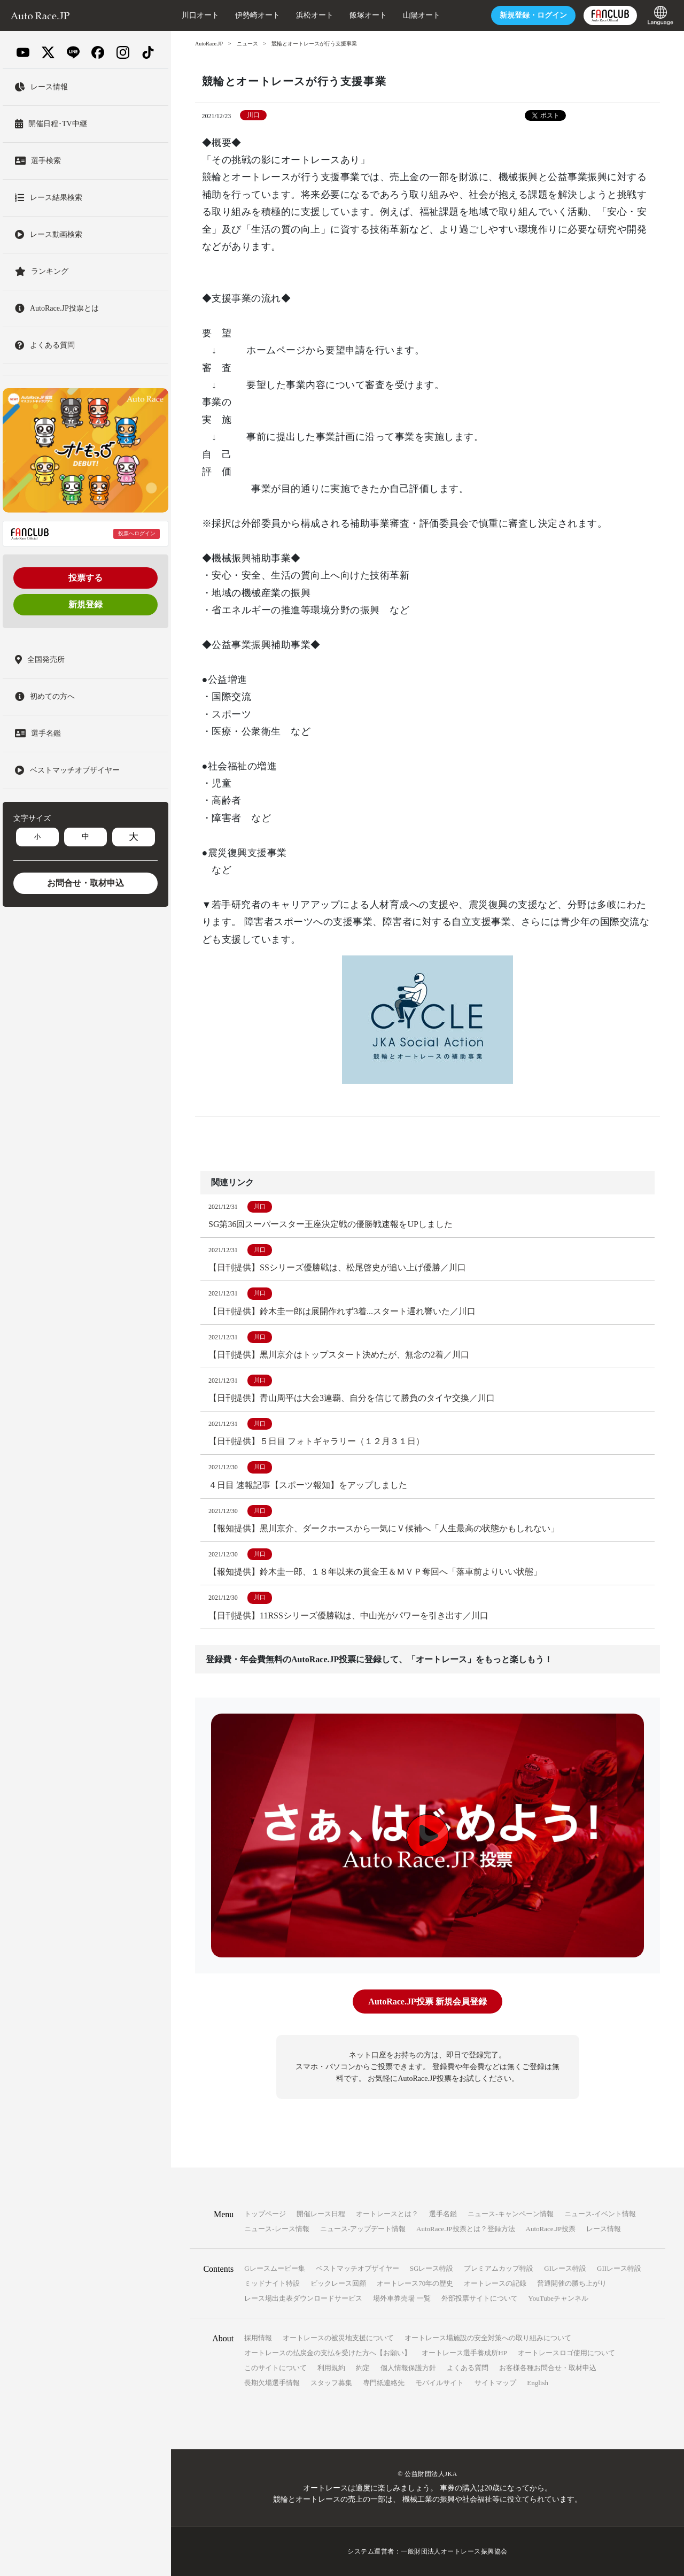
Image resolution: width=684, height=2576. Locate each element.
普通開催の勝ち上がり (572, 2283)
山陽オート (421, 15)
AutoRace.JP (209, 44)
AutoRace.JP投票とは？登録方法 (465, 2229)
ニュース (247, 44)
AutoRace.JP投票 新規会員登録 (427, 2001)
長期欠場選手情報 (272, 2383)
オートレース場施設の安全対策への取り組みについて (488, 2338)
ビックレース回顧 (338, 2283)
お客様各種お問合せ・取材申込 (547, 2368)
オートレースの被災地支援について (338, 2338)
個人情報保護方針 (408, 2368)
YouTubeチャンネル (558, 2298)
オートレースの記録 (495, 2283)
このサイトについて (275, 2368)
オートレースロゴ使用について (566, 2353)
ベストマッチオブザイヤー (357, 2268)
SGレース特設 (432, 2268)
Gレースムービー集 (274, 2268)
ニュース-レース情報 (276, 2229)
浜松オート (314, 15)
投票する (85, 577)
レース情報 (603, 2229)
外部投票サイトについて (479, 2298)
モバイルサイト (439, 2383)
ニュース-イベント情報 (600, 2214)
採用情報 (258, 2338)
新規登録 (85, 604)
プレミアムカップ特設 (498, 2268)
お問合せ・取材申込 (85, 883)
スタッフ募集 (331, 2383)
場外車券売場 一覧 (401, 2298)
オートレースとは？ (387, 2214)
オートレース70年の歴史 (415, 2283)
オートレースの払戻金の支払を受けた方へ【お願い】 (327, 2353)
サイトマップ (495, 2383)
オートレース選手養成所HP (464, 2353)
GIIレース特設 (619, 2268)
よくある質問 (467, 2368)
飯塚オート (368, 15)
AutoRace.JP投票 (551, 2229)
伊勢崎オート (257, 15)
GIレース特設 (565, 2268)
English (537, 2383)
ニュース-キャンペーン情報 (510, 2214)
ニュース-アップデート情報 (363, 2229)
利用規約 (331, 2368)
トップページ (265, 2214)
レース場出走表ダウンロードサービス (303, 2298)
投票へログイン (137, 533)
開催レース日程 (321, 2214)
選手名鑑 (443, 2214)
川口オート (200, 15)
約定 (363, 2368)
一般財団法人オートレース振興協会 (454, 2551)
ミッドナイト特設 (272, 2283)
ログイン (533, 15)
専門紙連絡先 (384, 2383)
